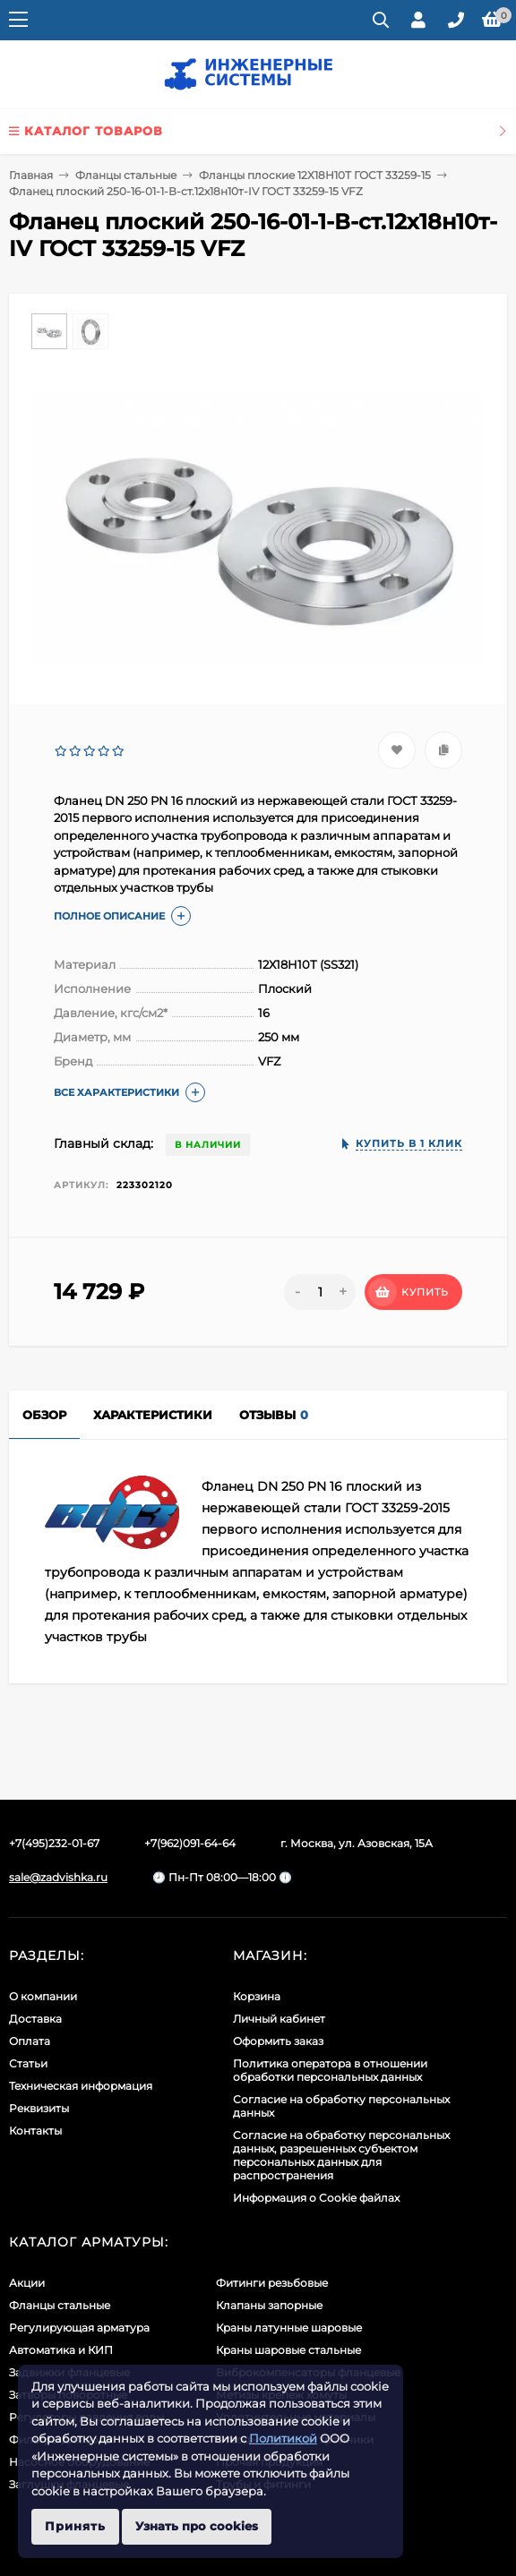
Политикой (283, 2438)
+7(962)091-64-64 (190, 1843)
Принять (75, 2526)
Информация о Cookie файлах (316, 2197)
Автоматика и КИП (61, 2350)
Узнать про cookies (196, 2526)
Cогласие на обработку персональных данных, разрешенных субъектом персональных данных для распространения (341, 2155)
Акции (27, 2282)
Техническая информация (80, 2085)
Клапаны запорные (269, 2305)
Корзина (256, 1996)
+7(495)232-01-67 (54, 1843)
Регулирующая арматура (79, 2327)
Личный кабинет (279, 2018)
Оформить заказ (278, 2041)
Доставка (35, 2018)
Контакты (35, 2130)
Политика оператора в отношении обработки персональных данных (330, 2070)
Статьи (28, 2063)
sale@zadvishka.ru (58, 1877)
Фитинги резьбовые (272, 2282)
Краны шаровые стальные (288, 2350)
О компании (43, 1996)
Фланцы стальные (125, 175)
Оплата (29, 2041)
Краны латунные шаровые (289, 2327)
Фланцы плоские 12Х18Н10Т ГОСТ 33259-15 (315, 175)
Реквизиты (39, 2108)
